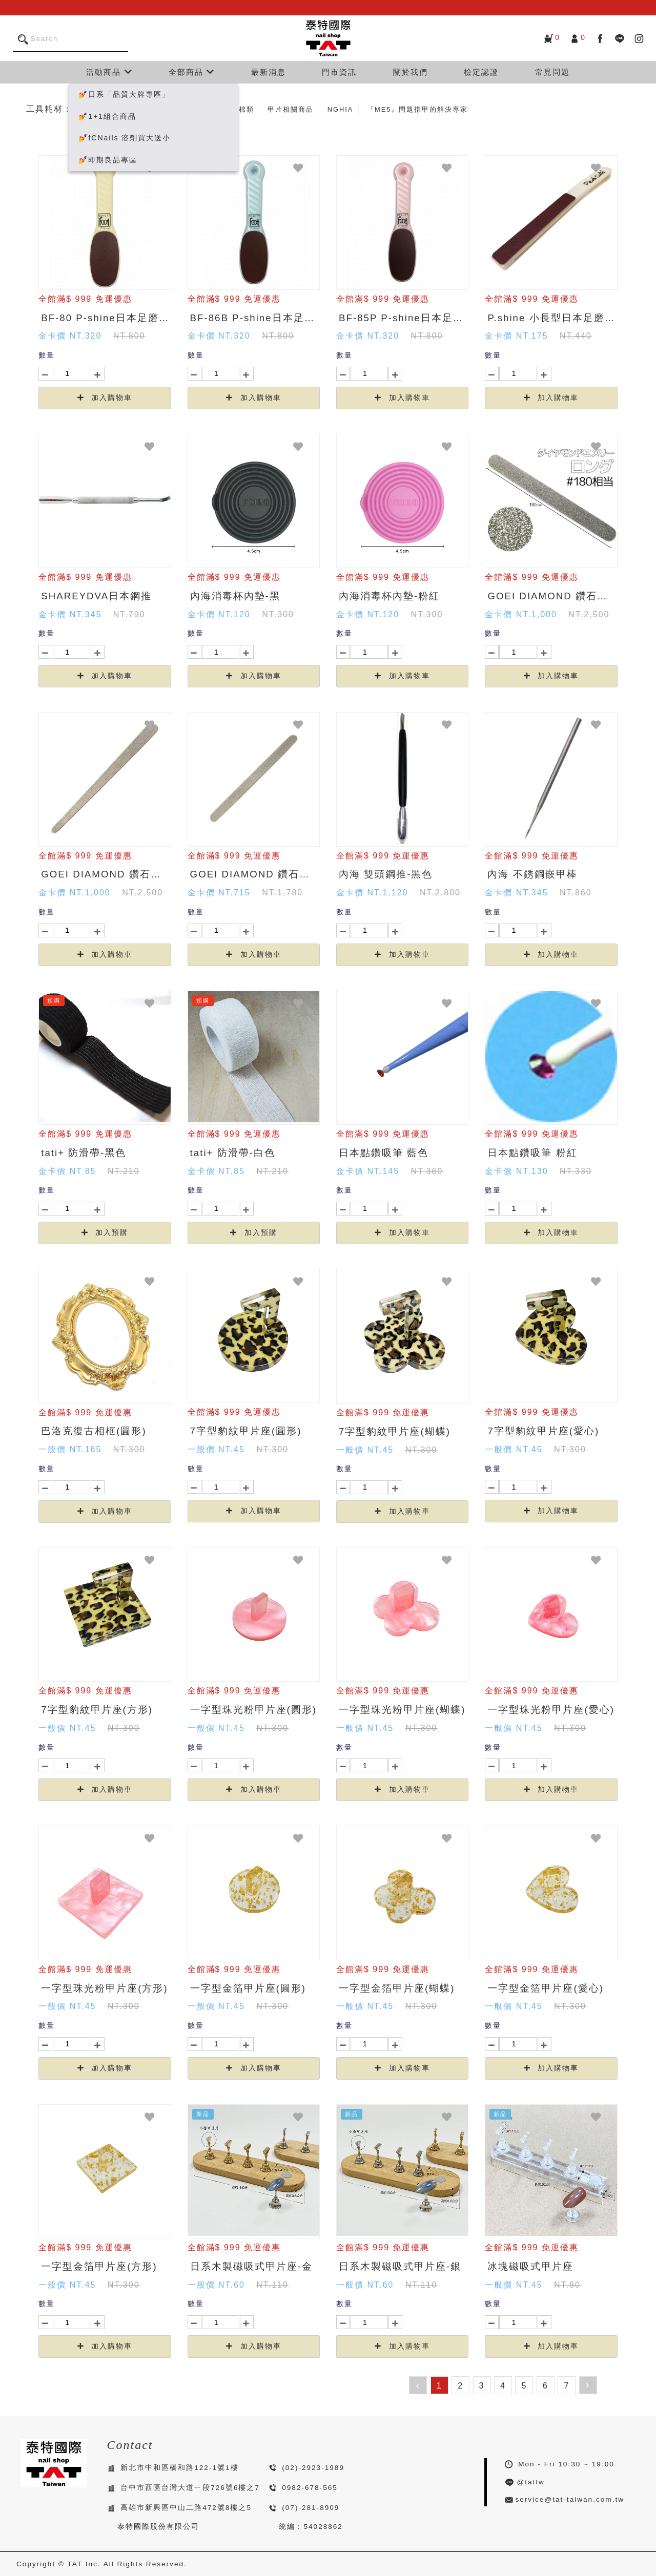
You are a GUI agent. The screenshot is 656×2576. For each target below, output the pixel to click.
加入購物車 (105, 398)
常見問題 (552, 72)
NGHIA (340, 109)
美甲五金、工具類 (156, 109)
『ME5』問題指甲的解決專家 (417, 109)
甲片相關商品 (291, 109)
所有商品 (95, 109)
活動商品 (109, 72)
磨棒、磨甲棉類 (227, 109)
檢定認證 (481, 72)
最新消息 (268, 72)
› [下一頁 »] (588, 2384)
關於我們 (410, 72)
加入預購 (105, 1233)
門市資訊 (339, 72)
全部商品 (192, 72)
